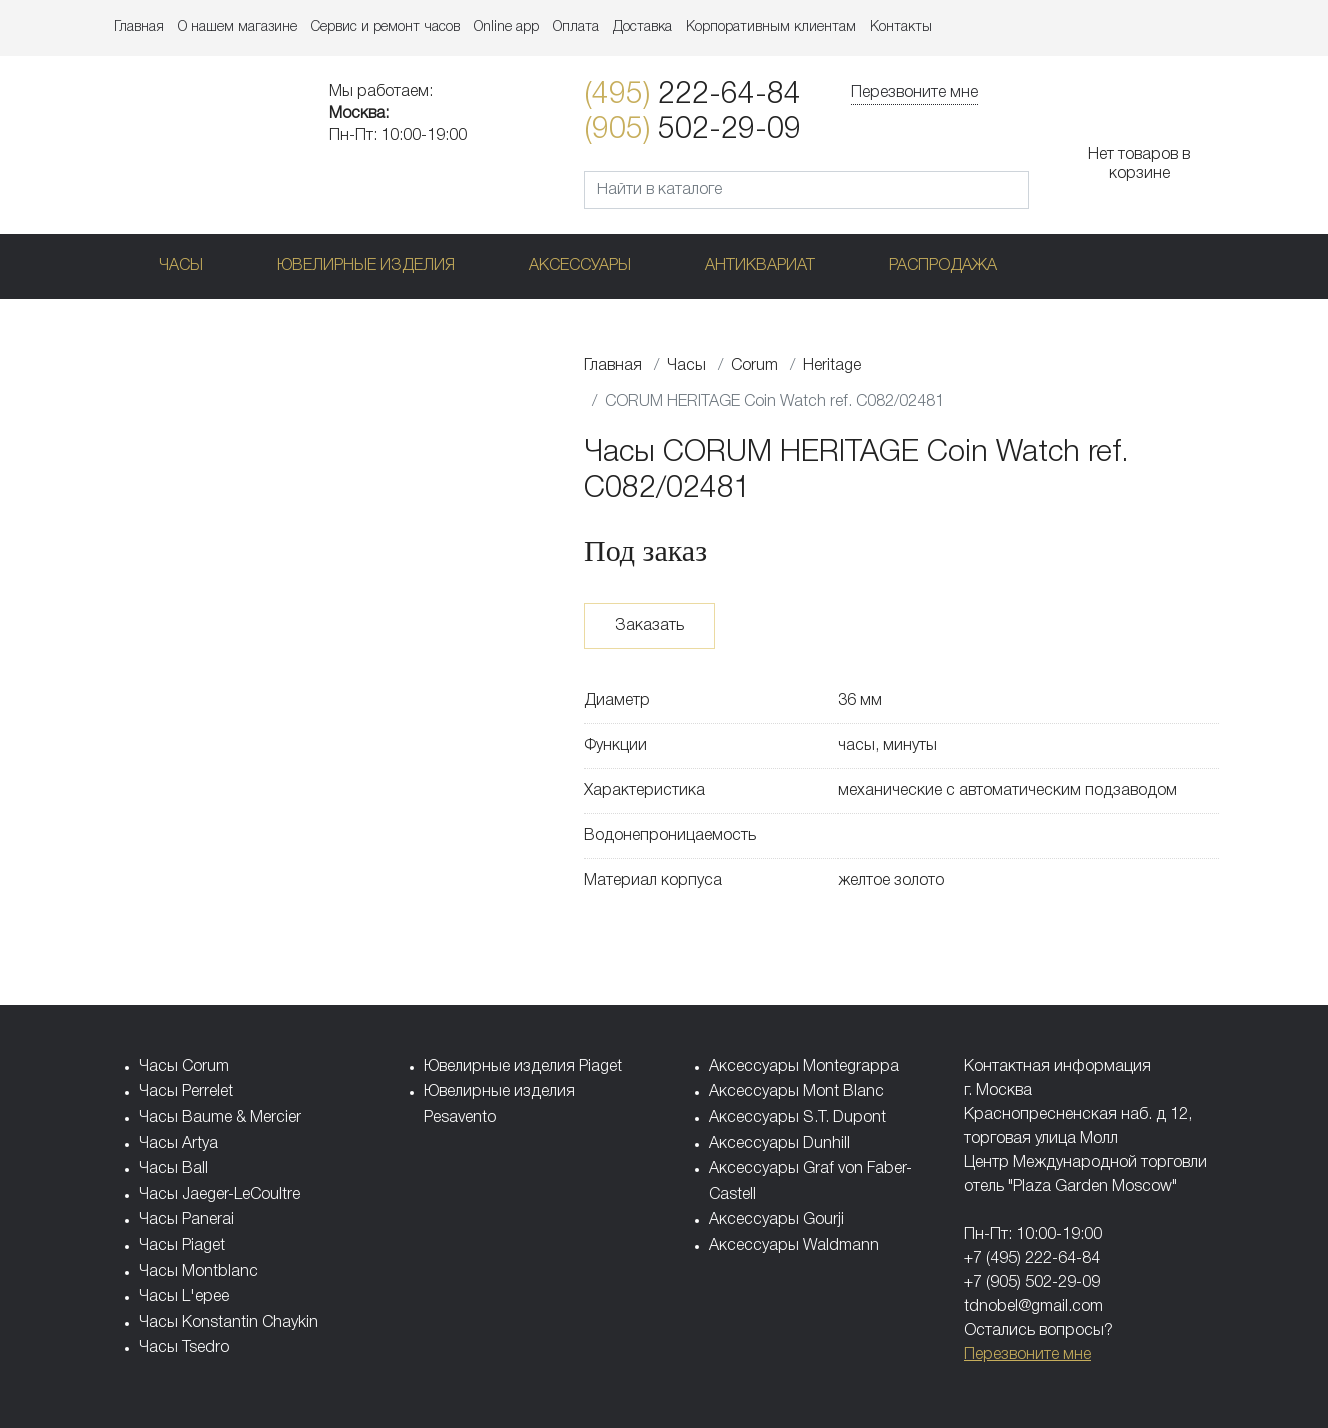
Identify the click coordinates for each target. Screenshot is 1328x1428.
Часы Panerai (186, 1220)
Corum (754, 366)
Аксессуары (580, 266)
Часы (181, 266)
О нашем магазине (237, 27)
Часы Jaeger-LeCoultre (219, 1195)
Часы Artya (178, 1144)
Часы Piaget (182, 1246)
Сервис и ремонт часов (385, 27)
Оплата (576, 27)
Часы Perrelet (186, 1092)
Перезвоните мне (914, 93)
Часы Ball (173, 1169)
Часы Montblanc (198, 1272)
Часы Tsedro (184, 1348)
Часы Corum (184, 1067)
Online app (506, 27)
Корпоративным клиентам (771, 27)
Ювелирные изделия (366, 266)
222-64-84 (692, 95)
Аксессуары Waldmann (794, 1246)
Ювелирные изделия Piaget (523, 1067)
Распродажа (943, 266)
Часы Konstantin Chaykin (228, 1323)
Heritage (832, 366)
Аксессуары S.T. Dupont (797, 1118)
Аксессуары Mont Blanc (796, 1092)
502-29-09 (692, 130)
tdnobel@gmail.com (1033, 1307)
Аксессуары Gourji (776, 1220)
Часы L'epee (184, 1297)
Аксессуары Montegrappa (804, 1067)
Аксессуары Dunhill (779, 1144)
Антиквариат (760, 266)
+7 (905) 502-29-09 (1032, 1283)
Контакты (901, 27)
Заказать (649, 626)
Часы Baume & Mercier (220, 1118)
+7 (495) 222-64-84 (1032, 1259)
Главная (139, 27)
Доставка (642, 27)
